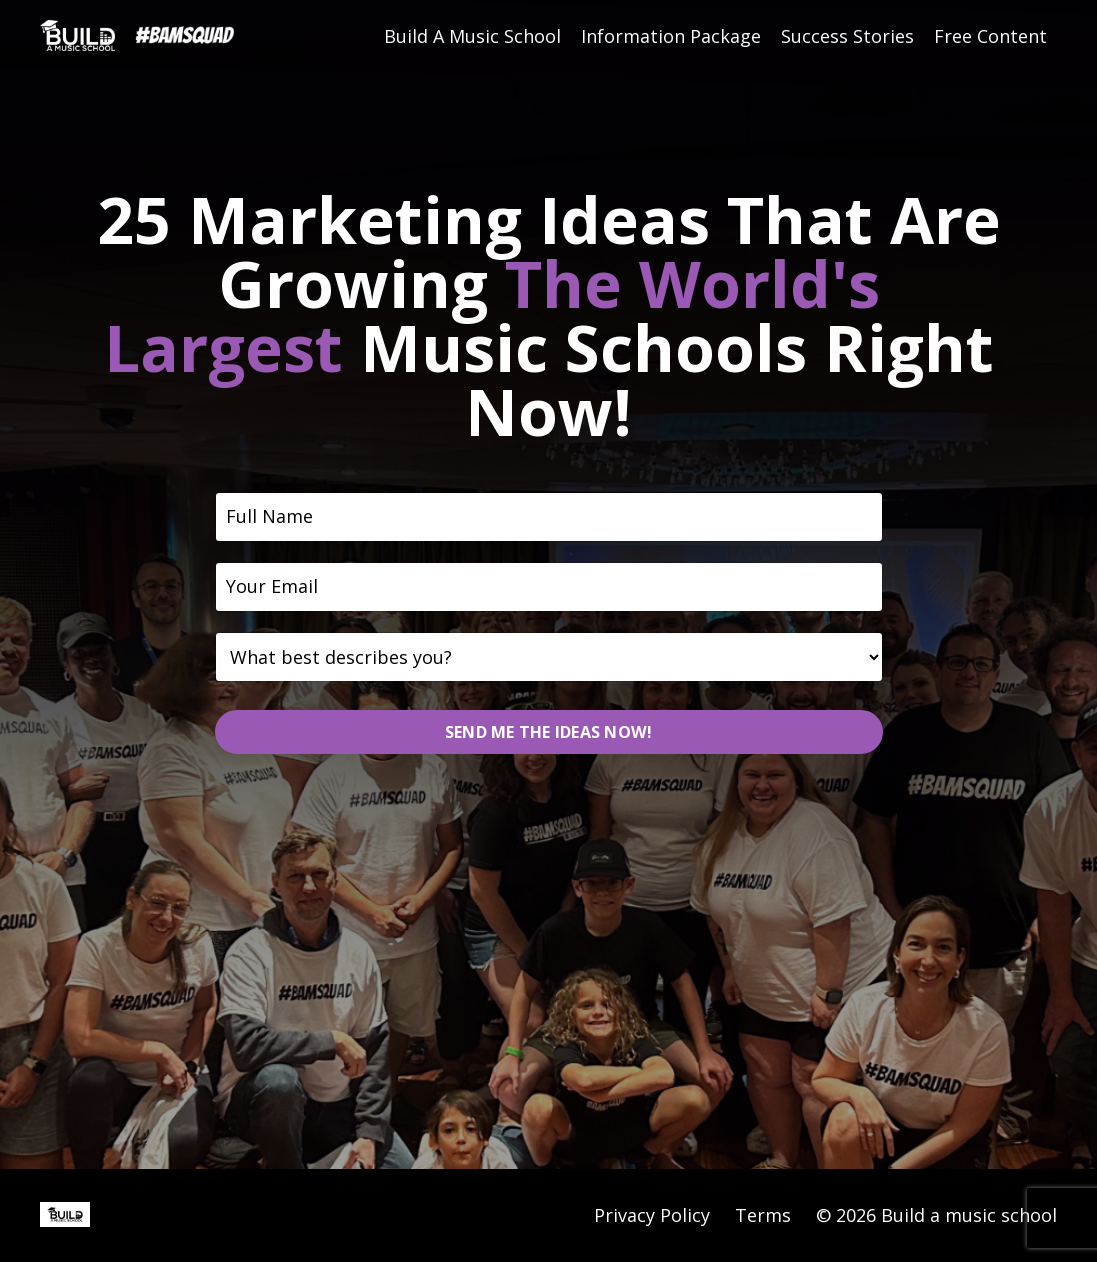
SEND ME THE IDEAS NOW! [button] (549, 732)
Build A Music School (472, 36)
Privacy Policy (652, 1215)
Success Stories (847, 36)
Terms (763, 1215)
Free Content (990, 36)
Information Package (671, 36)
